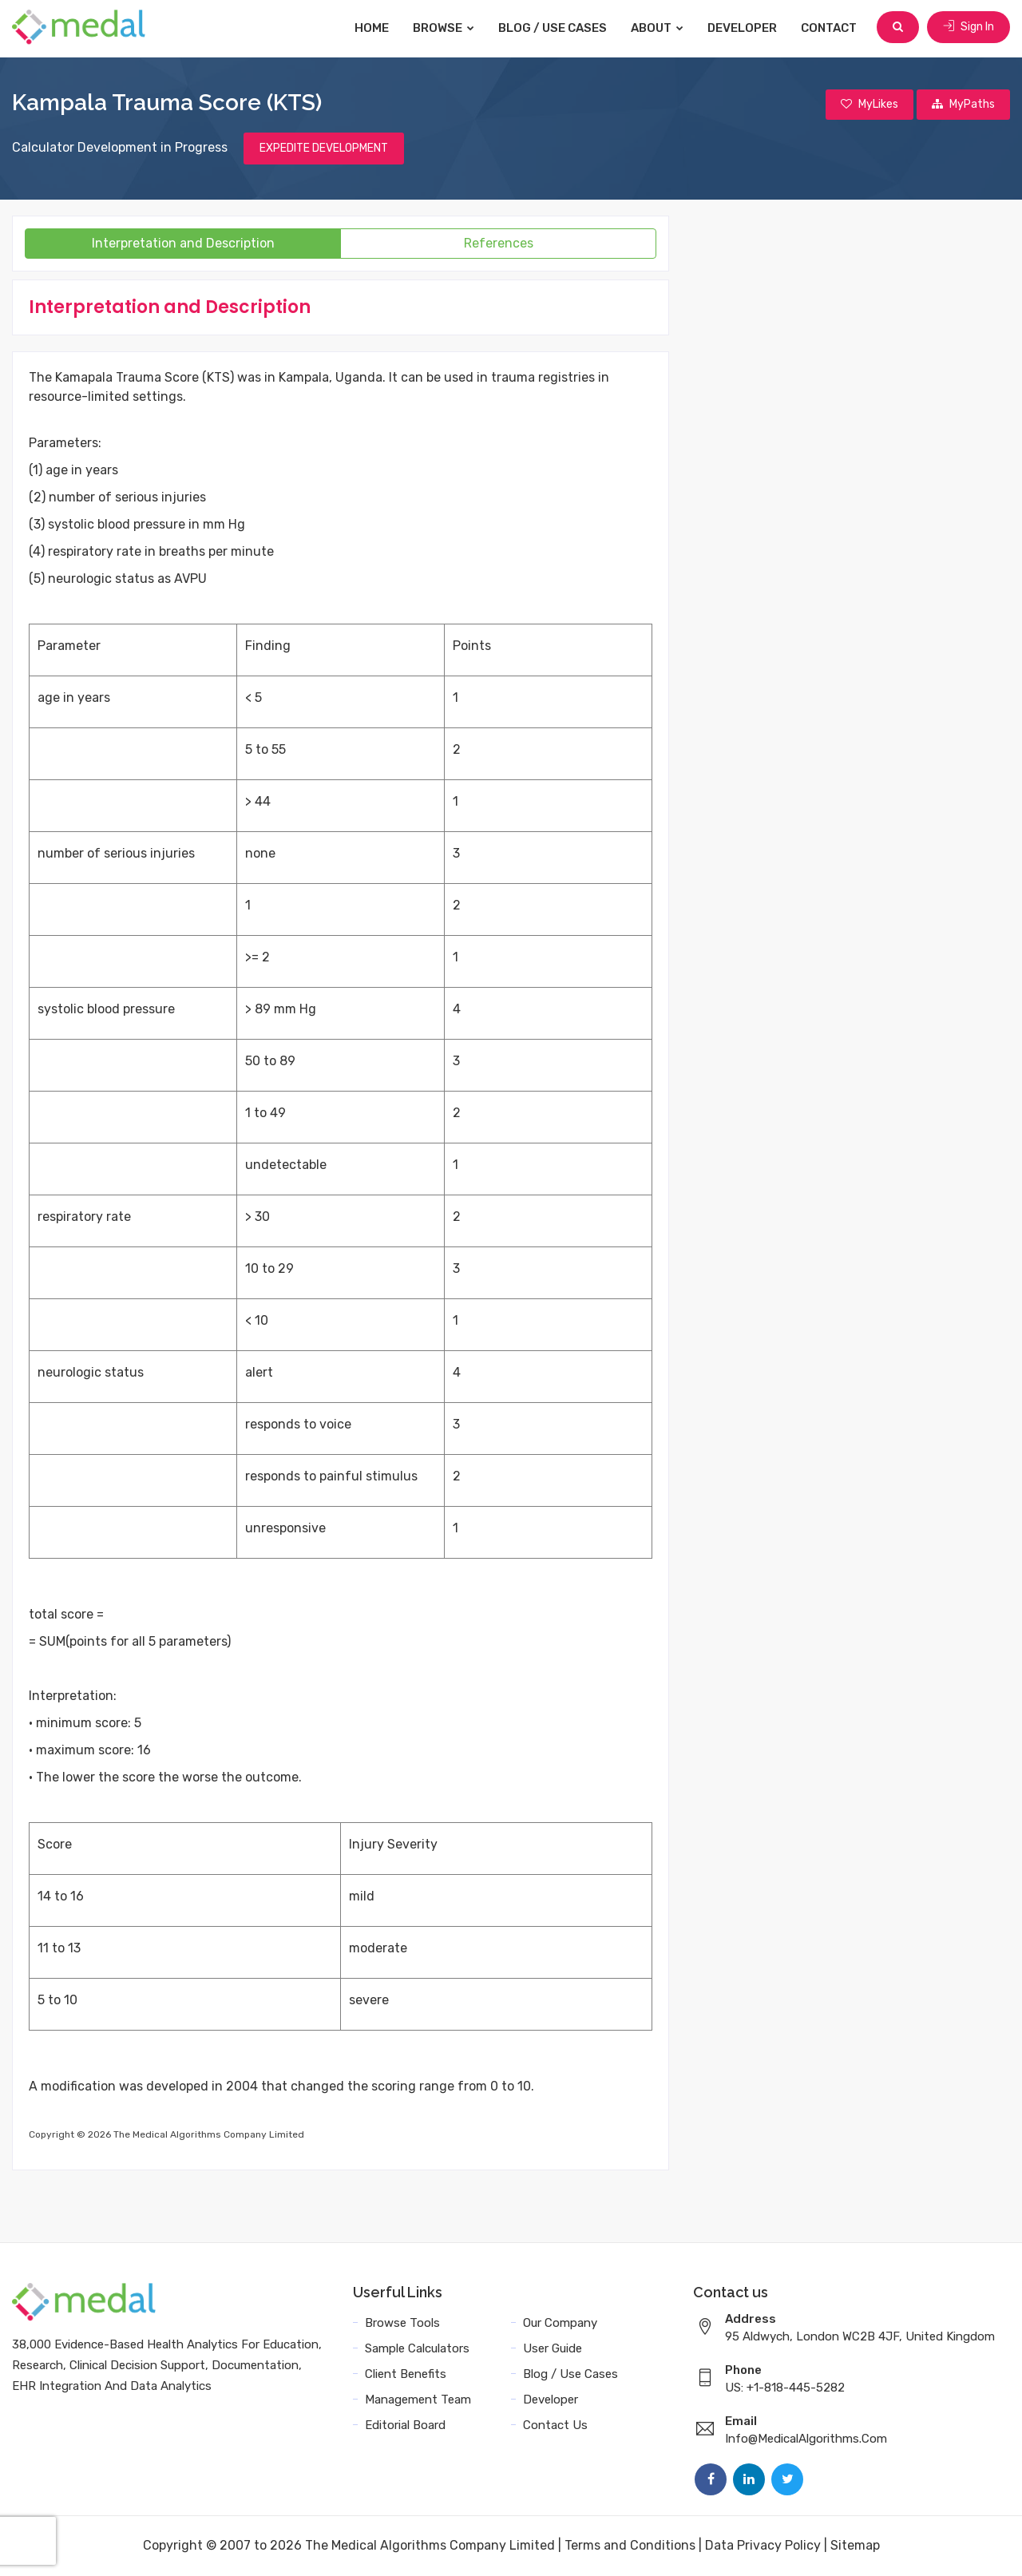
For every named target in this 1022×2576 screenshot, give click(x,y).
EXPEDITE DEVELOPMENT (323, 149)
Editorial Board (405, 2426)
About (658, 28)
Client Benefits (405, 2375)
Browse (445, 28)
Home (373, 28)
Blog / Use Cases (554, 28)
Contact (830, 28)
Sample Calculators (417, 2349)
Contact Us (555, 2426)
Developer (743, 28)
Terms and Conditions (629, 2546)
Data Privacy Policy (763, 2546)
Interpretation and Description (183, 244)
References (498, 244)
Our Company (560, 2323)
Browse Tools (402, 2323)
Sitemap (855, 2546)
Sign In (968, 27)
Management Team (418, 2400)
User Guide (552, 2349)
